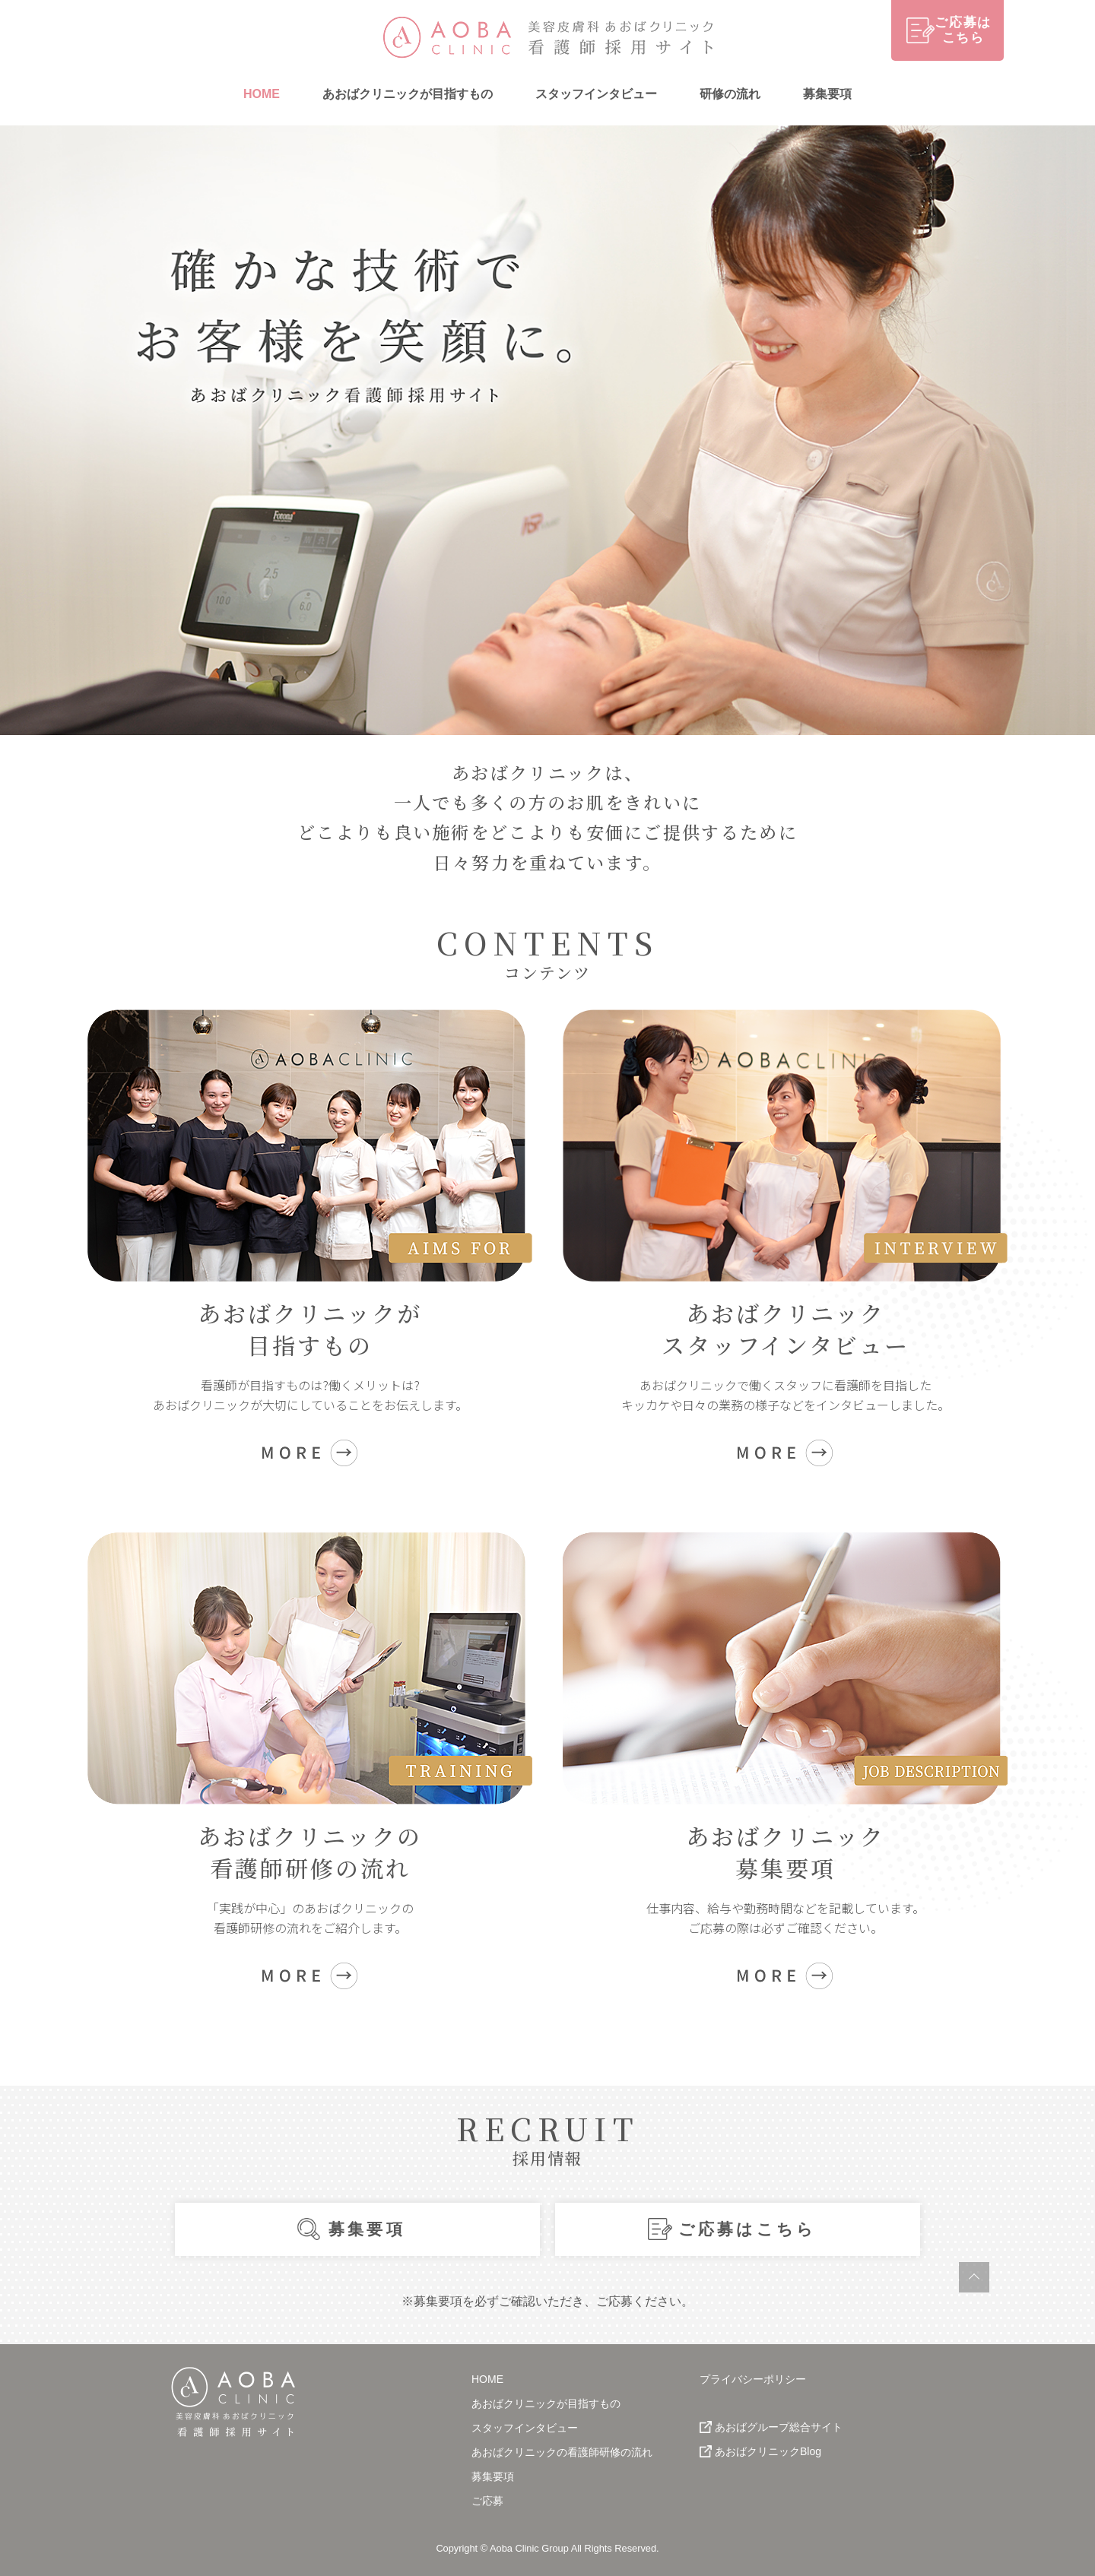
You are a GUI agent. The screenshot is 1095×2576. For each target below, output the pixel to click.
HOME (261, 93)
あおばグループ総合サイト (779, 2427)
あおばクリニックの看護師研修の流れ (561, 2452)
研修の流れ (730, 93)
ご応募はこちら (747, 2229)
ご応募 (487, 2501)
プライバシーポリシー (753, 2379)
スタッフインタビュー (596, 93)
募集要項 (827, 93)
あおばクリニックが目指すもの (407, 93)
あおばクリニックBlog (768, 2451)
